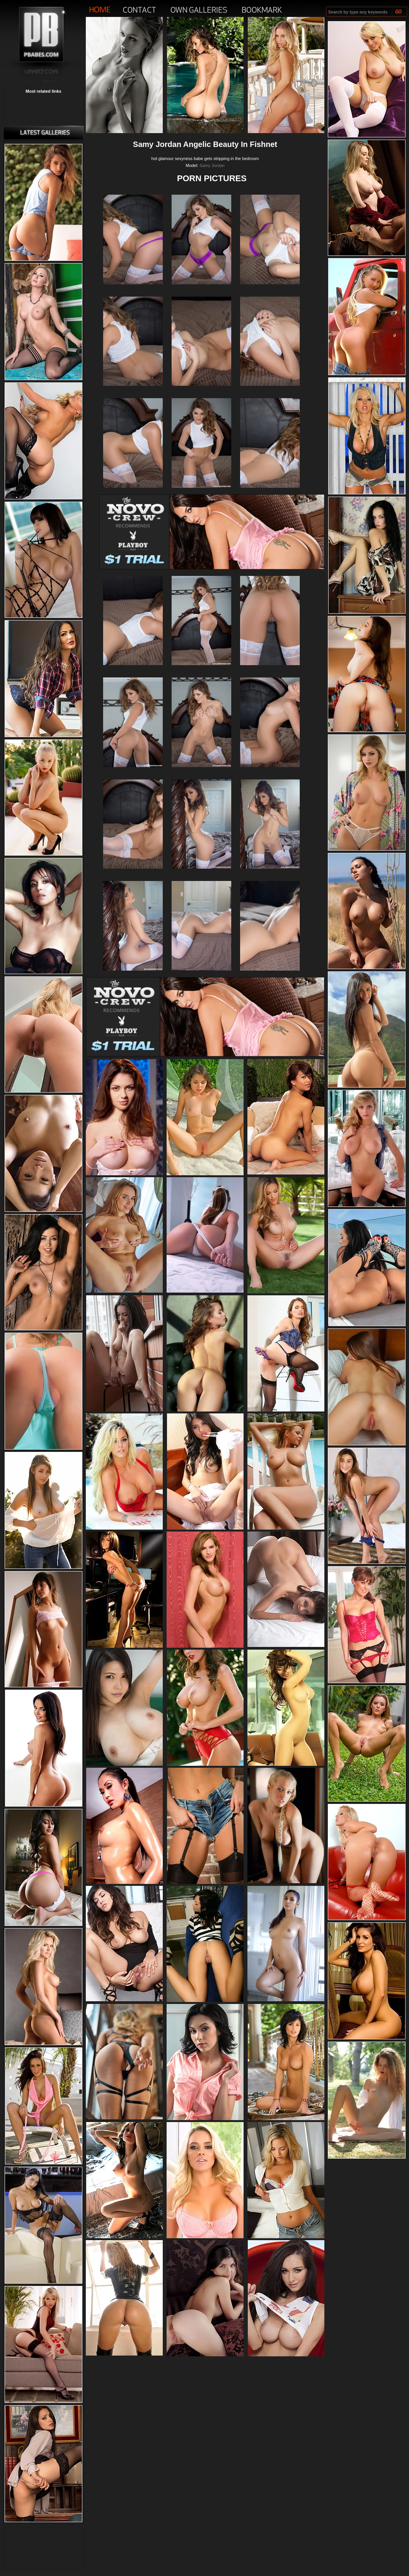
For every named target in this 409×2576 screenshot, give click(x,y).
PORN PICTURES (212, 178)
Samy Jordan (212, 165)
